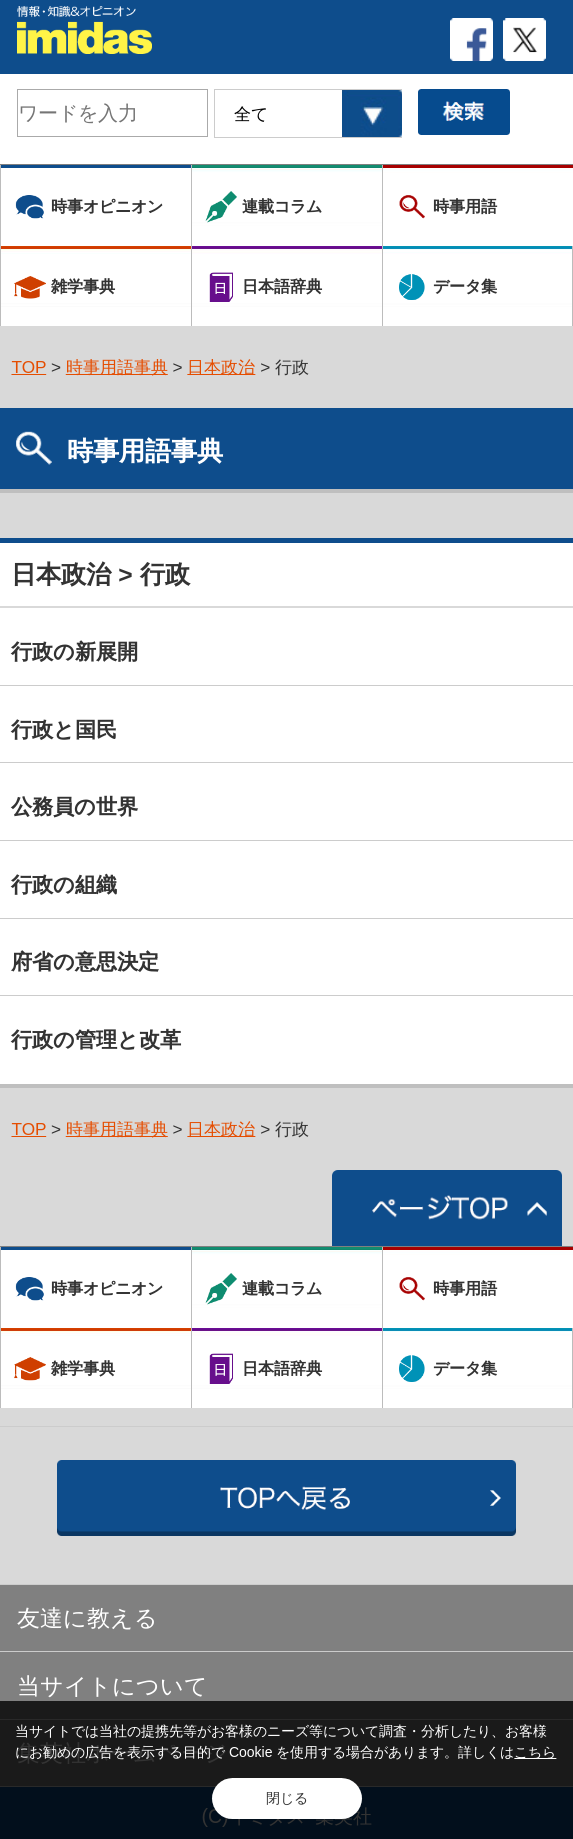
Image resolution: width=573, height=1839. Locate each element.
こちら (535, 1752)
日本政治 (221, 367)
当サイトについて (112, 1686)
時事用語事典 (117, 367)
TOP (28, 367)
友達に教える (87, 1618)
